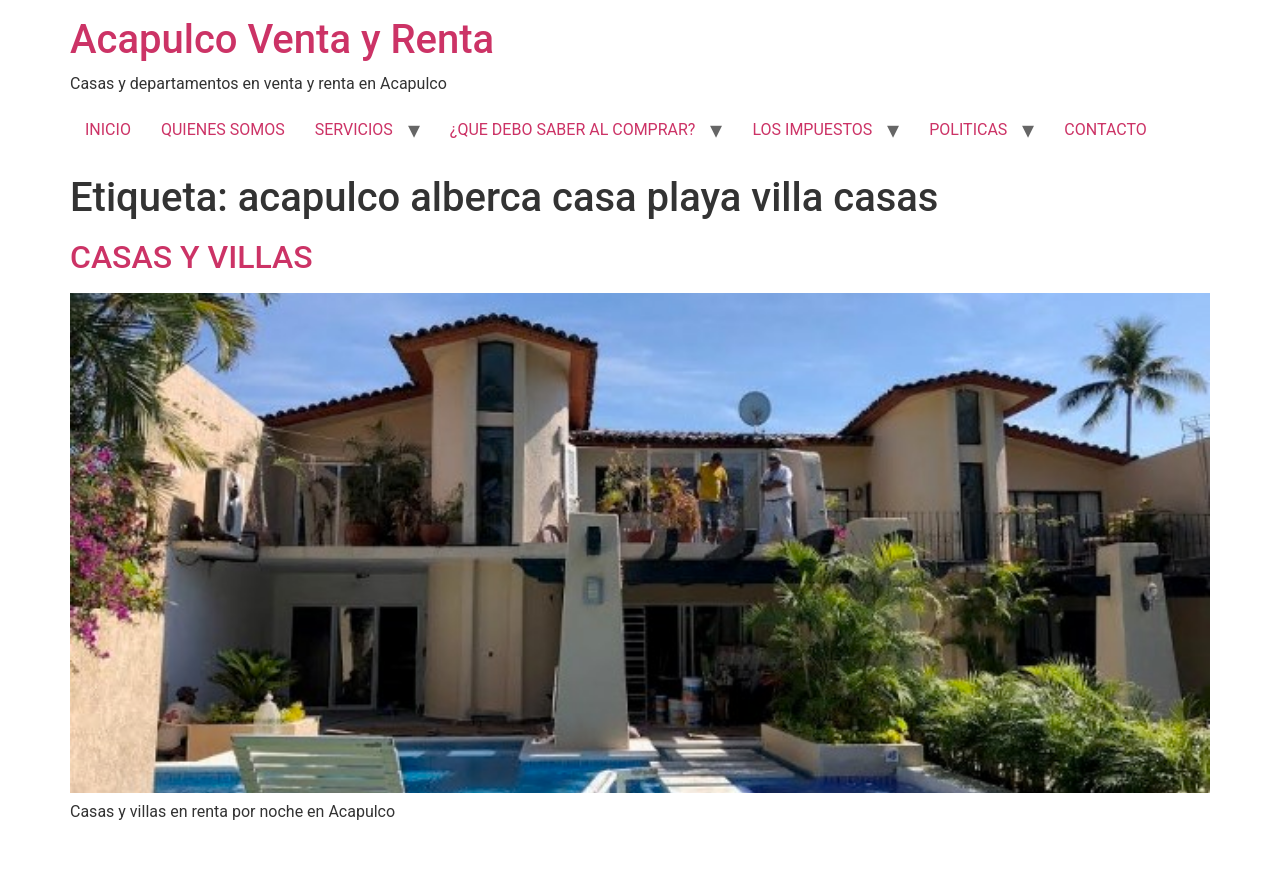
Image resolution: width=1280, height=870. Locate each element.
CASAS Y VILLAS (191, 257)
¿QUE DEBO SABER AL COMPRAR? (573, 129)
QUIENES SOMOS (223, 129)
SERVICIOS (354, 129)
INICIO (108, 129)
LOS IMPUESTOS (812, 129)
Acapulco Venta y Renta (282, 39)
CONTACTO (1105, 129)
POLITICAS (968, 129)
